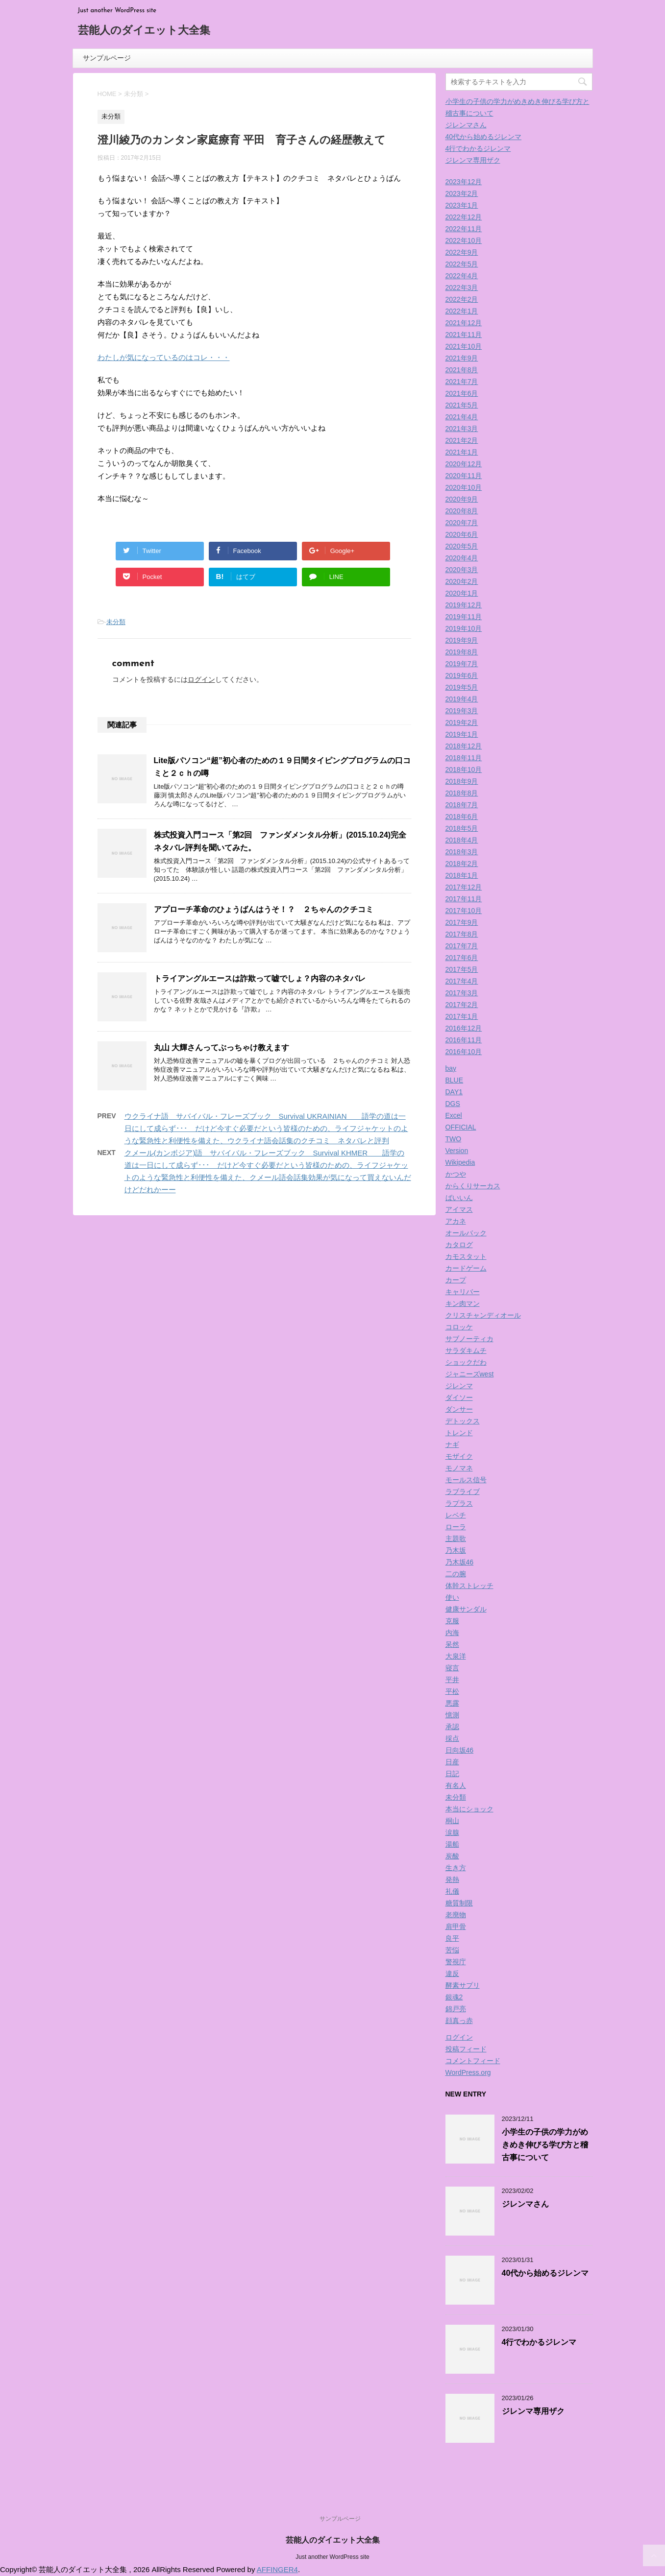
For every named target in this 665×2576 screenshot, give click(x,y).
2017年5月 (461, 969)
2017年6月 (461, 958)
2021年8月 (461, 370)
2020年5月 (461, 546)
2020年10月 (463, 487)
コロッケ (459, 1327)
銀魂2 (454, 1997)
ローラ (455, 1527)
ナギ (452, 1444)
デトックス (462, 1421)
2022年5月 (461, 264)
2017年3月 (461, 993)
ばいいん (459, 1198)
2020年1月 (461, 593)
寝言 (452, 1668)
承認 (452, 1727)
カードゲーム (466, 1268)
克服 (452, 1621)
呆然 (452, 1644)
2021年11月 (463, 334)
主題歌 (455, 1538)
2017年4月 (461, 981)
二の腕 (455, 1574)
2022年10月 (463, 240)
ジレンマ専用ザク (472, 160)
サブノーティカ (469, 1339)
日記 (452, 1774)
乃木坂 (455, 1550)
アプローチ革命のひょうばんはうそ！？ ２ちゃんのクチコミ (263, 909)
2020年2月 (461, 581)
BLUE (454, 1080)
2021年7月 (461, 381)
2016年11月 (463, 1040)
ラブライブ (462, 1491)
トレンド (459, 1433)
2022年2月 (461, 299)
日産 (452, 1762)
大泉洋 (455, 1656)
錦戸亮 (455, 2009)
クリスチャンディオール (483, 1315)
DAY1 (454, 1092)
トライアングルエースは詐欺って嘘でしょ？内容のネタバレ (260, 978)
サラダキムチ (466, 1350)
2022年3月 (461, 287)
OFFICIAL (460, 1127)
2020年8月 (461, 511)
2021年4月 (461, 417)
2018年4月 (461, 840)
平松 (452, 1691)
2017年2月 (461, 1005)
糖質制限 (459, 1903)
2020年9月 (461, 499)
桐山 (452, 1821)
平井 (452, 1680)
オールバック (466, 1233)
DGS (452, 1103)
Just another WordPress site (332, 2556)
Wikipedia (460, 1162)
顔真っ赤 (459, 2020)
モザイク (459, 1456)
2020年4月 (461, 558)
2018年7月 (461, 805)
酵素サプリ (462, 1985)
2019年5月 (461, 687)
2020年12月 (463, 464)
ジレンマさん (466, 125)
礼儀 (452, 1891)
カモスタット (466, 1256)
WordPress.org (468, 2072)
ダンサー (459, 1409)
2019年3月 (461, 711)
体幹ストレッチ (469, 1585)
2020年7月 (461, 523)
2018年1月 (461, 875)
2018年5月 (461, 828)
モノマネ (459, 1468)
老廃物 (455, 1915)
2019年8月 (461, 652)
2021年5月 (461, 405)
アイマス (459, 1209)
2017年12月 (463, 887)
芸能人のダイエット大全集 (144, 31)
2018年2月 (461, 863)
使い (452, 1597)
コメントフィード (472, 2061)
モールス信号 (466, 1480)
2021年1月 (461, 452)
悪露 (452, 1703)
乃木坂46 (459, 1562)
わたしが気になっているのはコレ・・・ (164, 357)
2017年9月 (461, 922)
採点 (452, 1738)
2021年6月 (461, 393)
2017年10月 (463, 911)
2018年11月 (463, 758)
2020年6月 (461, 534)
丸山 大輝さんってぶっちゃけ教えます (221, 1047)
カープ (455, 1280)
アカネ (455, 1221)
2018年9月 (461, 781)
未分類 (115, 622)
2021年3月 (461, 429)
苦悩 (452, 1950)
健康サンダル (466, 1609)
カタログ (459, 1245)
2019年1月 (461, 734)
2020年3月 (461, 570)
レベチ (455, 1515)
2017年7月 (461, 946)
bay (451, 1068)
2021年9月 (461, 358)
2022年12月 (463, 217)
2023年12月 (463, 182)
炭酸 (452, 1856)
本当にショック (469, 1809)
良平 (452, 1938)
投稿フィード (466, 2049)
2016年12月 (463, 1028)
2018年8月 (461, 793)
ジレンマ (459, 1386)
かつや (455, 1174)
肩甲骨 (455, 1926)
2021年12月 (463, 323)
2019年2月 (461, 722)
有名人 (455, 1785)
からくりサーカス (472, 1186)
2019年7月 (461, 664)
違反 (452, 1973)
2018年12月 (463, 746)
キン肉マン (462, 1303)
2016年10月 (463, 1052)
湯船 (452, 1844)
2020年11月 (463, 476)
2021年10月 (463, 346)
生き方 (455, 1868)
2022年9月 (461, 252)
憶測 (452, 1715)
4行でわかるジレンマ (478, 148)
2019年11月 (463, 617)
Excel (453, 1115)
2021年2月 (461, 440)
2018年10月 (463, 769)
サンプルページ (107, 58)
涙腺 (452, 1832)
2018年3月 (461, 852)
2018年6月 (461, 816)
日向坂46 (459, 1750)
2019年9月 (461, 640)
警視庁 (455, 1962)
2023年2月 (461, 193)
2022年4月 (461, 276)
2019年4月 (461, 699)
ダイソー (459, 1397)
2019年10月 (463, 628)
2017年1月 (461, 1016)
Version (456, 1151)
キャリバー (462, 1292)
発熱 (452, 1879)
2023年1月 (461, 205)
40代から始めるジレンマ (483, 137)
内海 (452, 1633)
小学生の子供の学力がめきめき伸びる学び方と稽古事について (545, 2145)
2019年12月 (463, 605)
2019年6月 (461, 675)
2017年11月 (463, 899)
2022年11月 (463, 229)
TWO (453, 1139)
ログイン (201, 679)
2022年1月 (461, 311)
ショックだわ (466, 1362)
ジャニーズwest (469, 1374)
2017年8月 (461, 934)
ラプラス (459, 1503)
